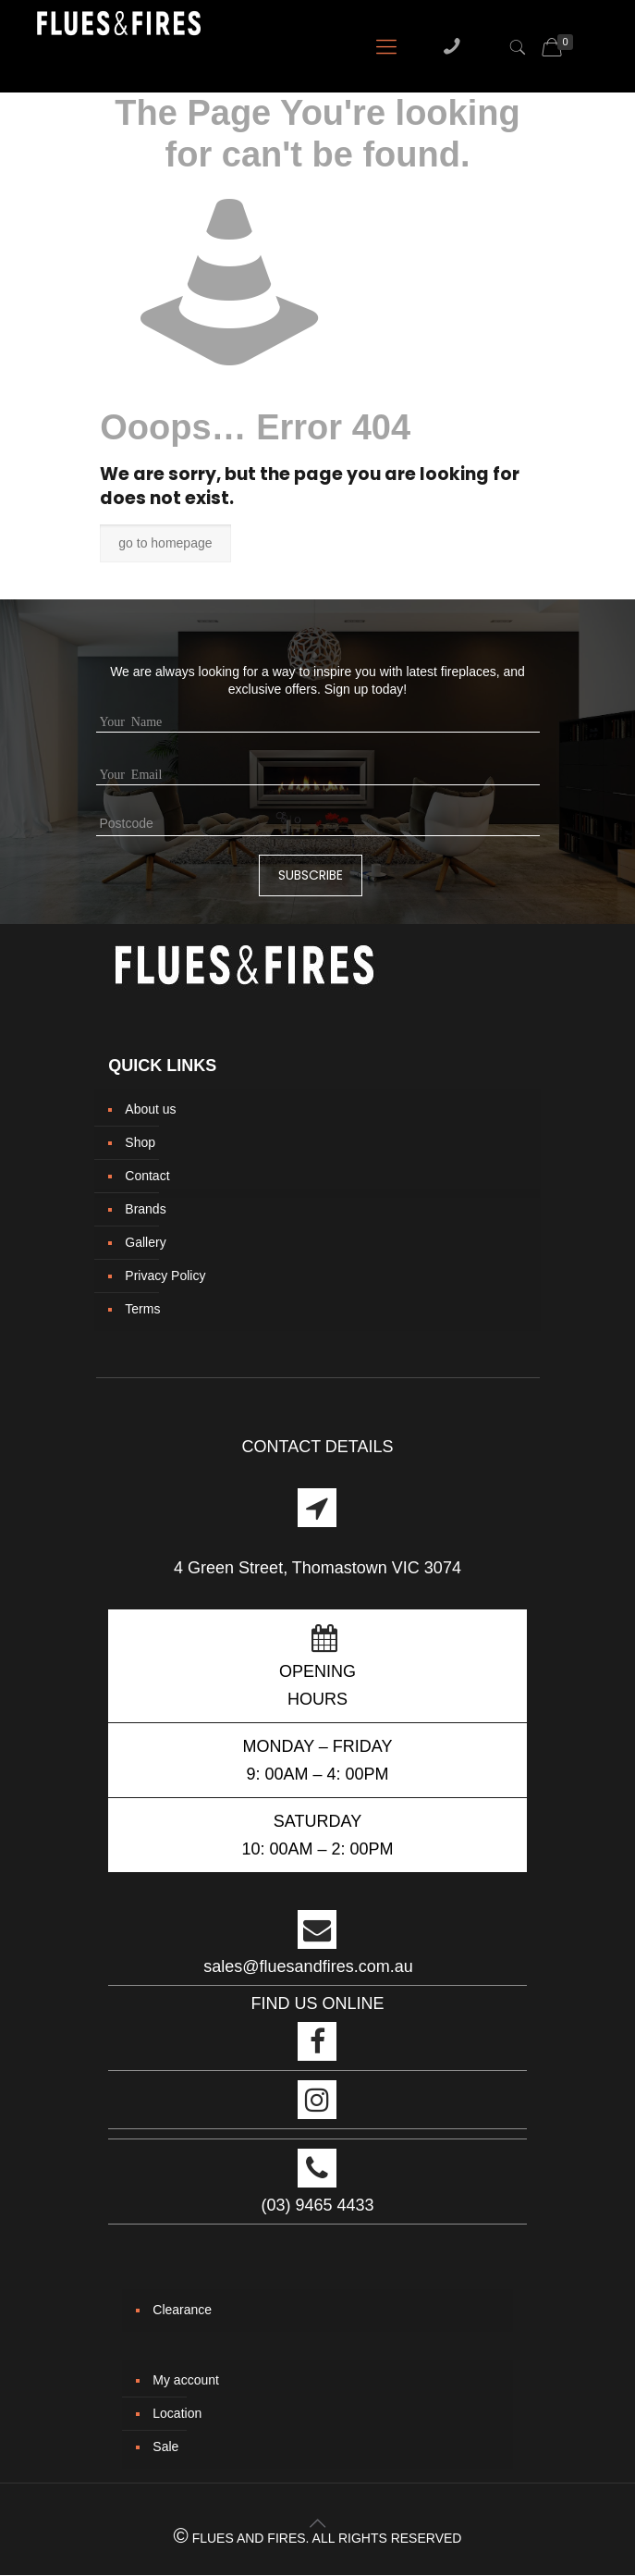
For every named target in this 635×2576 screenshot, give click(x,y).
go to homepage (165, 543)
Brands (145, 1209)
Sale (165, 2446)
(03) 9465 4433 (317, 2205)
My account (186, 2380)
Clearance (182, 2309)
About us (150, 1109)
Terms (142, 1308)
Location (177, 2413)
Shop (140, 1142)
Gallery (145, 1242)
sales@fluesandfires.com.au (307, 1966)
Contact (147, 1175)
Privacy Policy (165, 1275)
